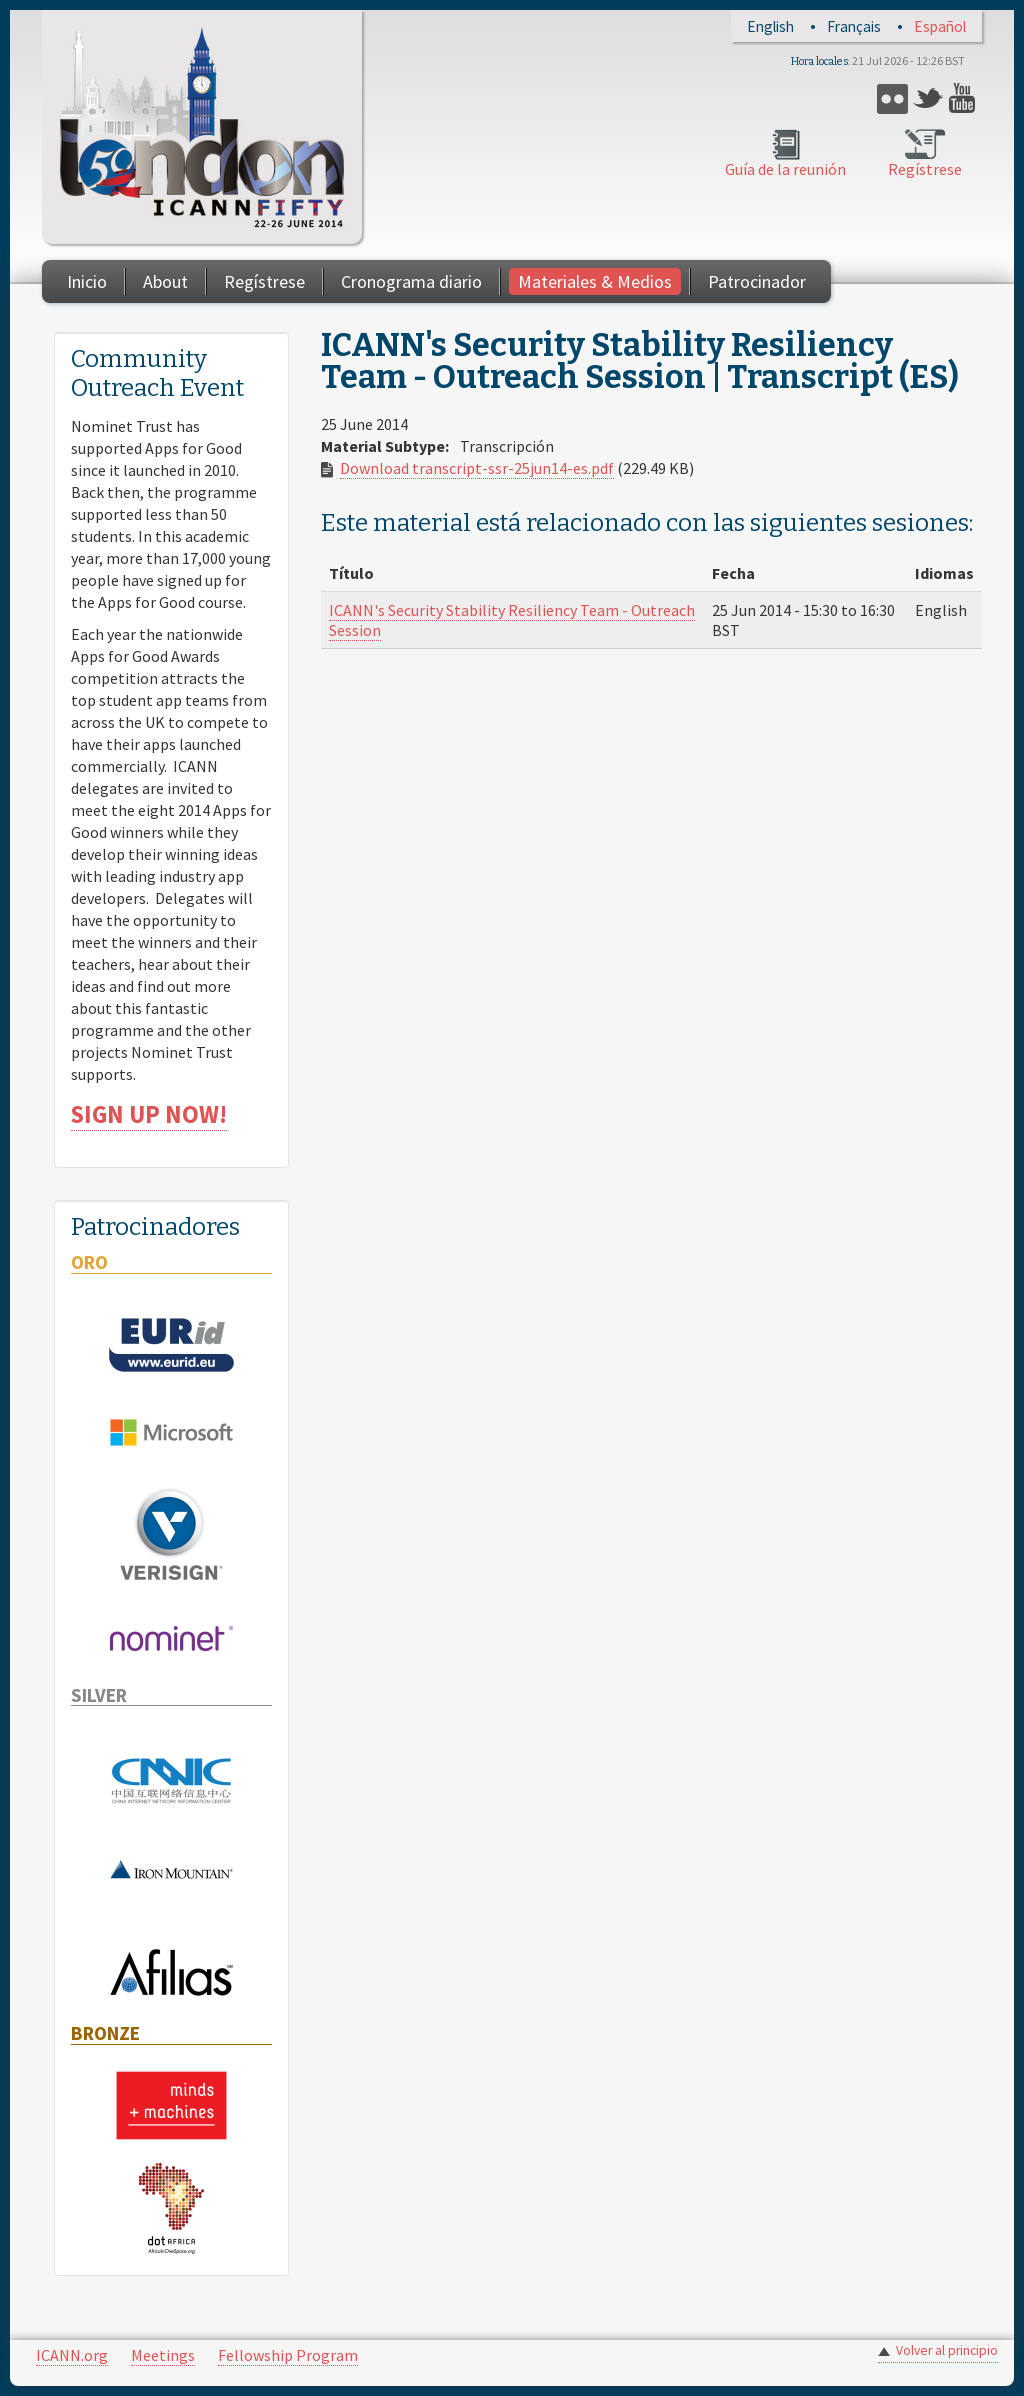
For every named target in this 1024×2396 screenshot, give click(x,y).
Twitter (928, 98)
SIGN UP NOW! (149, 1114)
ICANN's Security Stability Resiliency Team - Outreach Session (512, 620)
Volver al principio (947, 2350)
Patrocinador (757, 281)
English (770, 26)
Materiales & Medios (595, 281)
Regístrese (925, 169)
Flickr (892, 98)
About (165, 281)
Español (940, 26)
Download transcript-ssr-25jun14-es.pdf (477, 468)
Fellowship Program (288, 2355)
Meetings (163, 2355)
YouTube (964, 98)
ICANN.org (72, 2355)
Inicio (87, 281)
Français (854, 26)
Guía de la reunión (785, 169)
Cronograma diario (411, 281)
